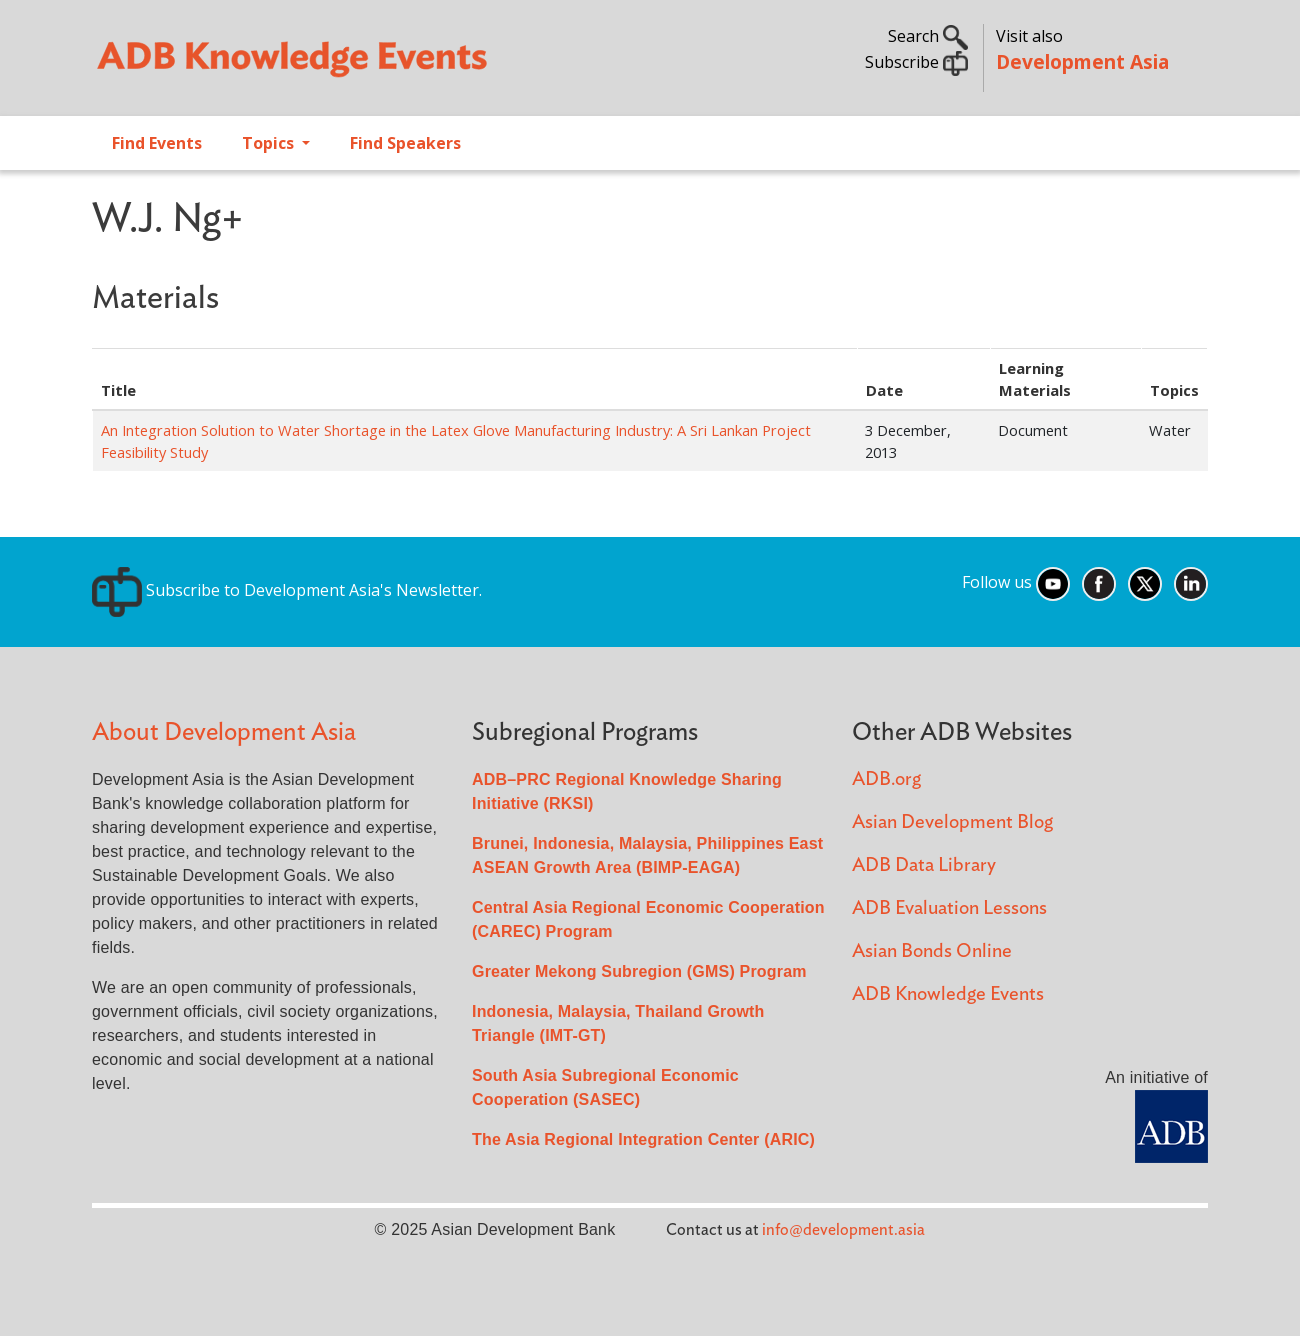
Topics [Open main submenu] (270, 143)
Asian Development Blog (952, 822)
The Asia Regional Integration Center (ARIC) (643, 1139)
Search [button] (928, 36)
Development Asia (1082, 61)
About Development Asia (224, 732)
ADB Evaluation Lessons (949, 908)
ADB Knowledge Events (948, 994)
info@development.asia (843, 1230)
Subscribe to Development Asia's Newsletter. (287, 590)
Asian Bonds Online (932, 951)
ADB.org (886, 779)
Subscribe (916, 62)
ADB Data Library (924, 865)
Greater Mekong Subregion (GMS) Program (639, 971)
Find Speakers (405, 143)
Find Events (157, 143)
